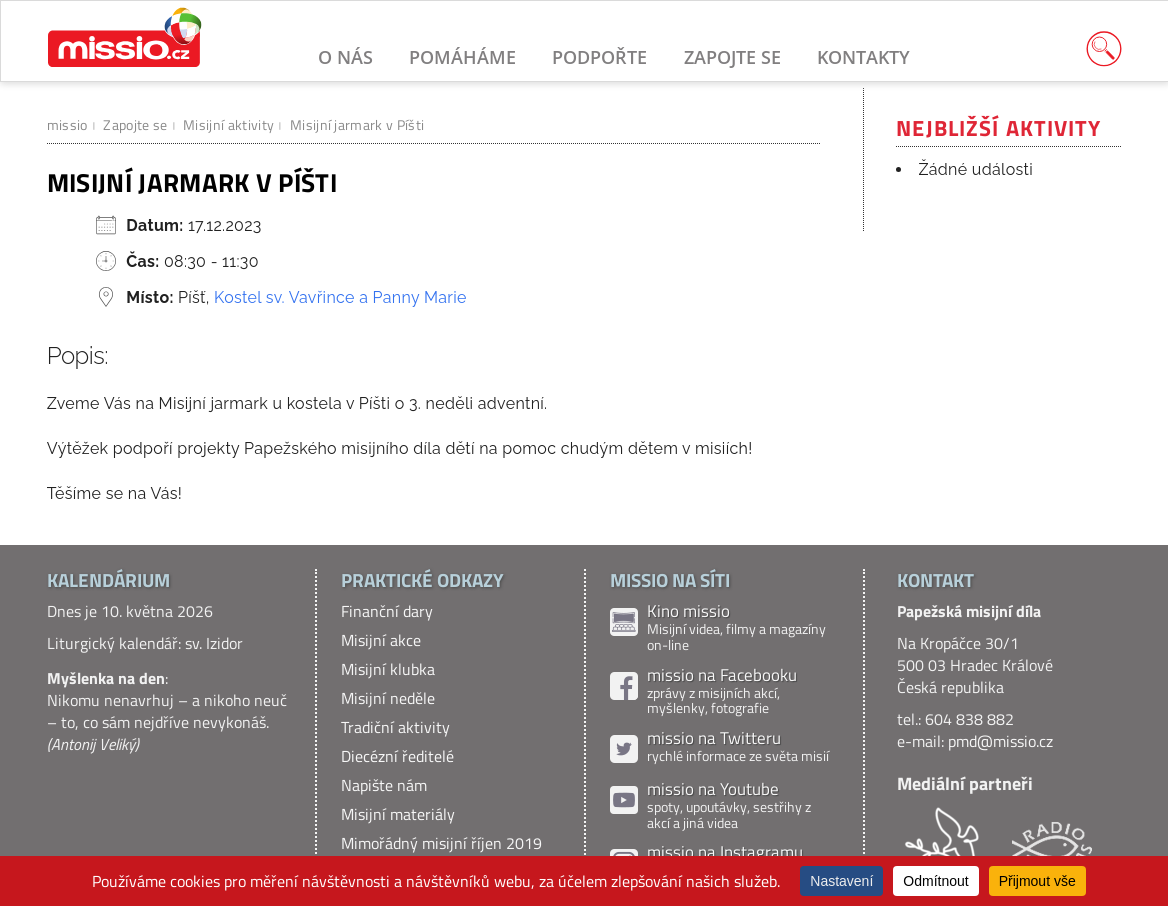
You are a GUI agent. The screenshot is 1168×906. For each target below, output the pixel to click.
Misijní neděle (388, 698)
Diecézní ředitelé (397, 756)
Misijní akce (381, 640)
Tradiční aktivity (395, 727)
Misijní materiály (398, 814)
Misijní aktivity (228, 124)
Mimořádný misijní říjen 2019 (441, 843)
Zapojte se (732, 56)
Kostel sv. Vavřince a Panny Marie (340, 297)
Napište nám (384, 785)
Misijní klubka (388, 669)
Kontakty (863, 56)
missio (67, 124)
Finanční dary (387, 611)
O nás (345, 56)
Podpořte (599, 56)
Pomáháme (462, 56)
